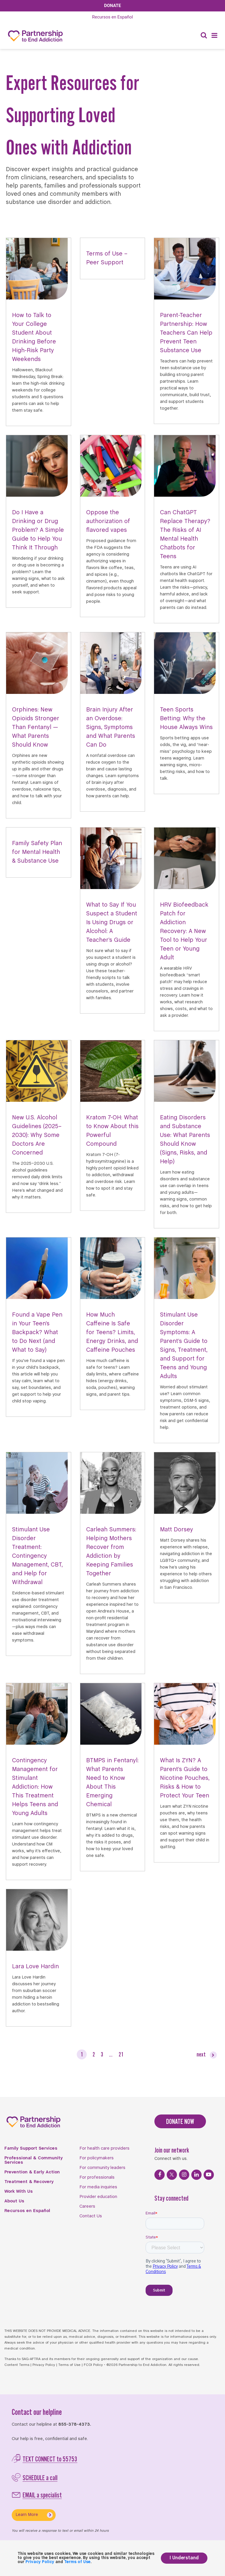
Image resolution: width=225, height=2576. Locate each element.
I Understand (184, 2558)
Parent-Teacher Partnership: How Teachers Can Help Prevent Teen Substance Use (186, 333)
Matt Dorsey (176, 1530)
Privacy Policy (44, 2365)
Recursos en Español (27, 2211)
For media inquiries (98, 2187)
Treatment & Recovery (29, 2182)
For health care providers (104, 2148)
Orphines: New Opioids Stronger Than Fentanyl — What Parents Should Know (35, 727)
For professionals (97, 2177)
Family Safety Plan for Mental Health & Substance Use (37, 852)
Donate (112, 5)
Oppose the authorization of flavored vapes (108, 521)
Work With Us (18, 2191)
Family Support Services (30, 2148)
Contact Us (90, 2216)
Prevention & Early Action (32, 2172)
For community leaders (102, 2168)
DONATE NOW (180, 2121)
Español (112, 17)
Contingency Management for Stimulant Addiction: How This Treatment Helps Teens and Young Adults (35, 1787)
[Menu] (214, 35)
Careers (87, 2206)
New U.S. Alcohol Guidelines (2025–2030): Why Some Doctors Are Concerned (37, 1135)
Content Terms (16, 2365)
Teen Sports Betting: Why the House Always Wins (186, 718)
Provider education (98, 2197)
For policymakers (96, 2158)
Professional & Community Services (33, 2160)
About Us (14, 2201)
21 (121, 2054)
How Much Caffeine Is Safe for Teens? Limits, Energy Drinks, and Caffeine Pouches (112, 1332)
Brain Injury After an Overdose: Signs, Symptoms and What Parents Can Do (110, 727)
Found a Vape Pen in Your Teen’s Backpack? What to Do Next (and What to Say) (37, 1332)
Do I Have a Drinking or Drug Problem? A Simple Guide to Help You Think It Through (38, 530)
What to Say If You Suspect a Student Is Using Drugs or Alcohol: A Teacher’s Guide (111, 922)
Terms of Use (69, 2365)
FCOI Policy (93, 2365)
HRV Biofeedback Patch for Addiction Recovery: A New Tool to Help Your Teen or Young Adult (184, 931)
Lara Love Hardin (35, 1966)
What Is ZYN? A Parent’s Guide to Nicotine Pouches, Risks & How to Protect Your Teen (184, 1778)
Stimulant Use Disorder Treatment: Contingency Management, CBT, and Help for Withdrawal (37, 1556)
